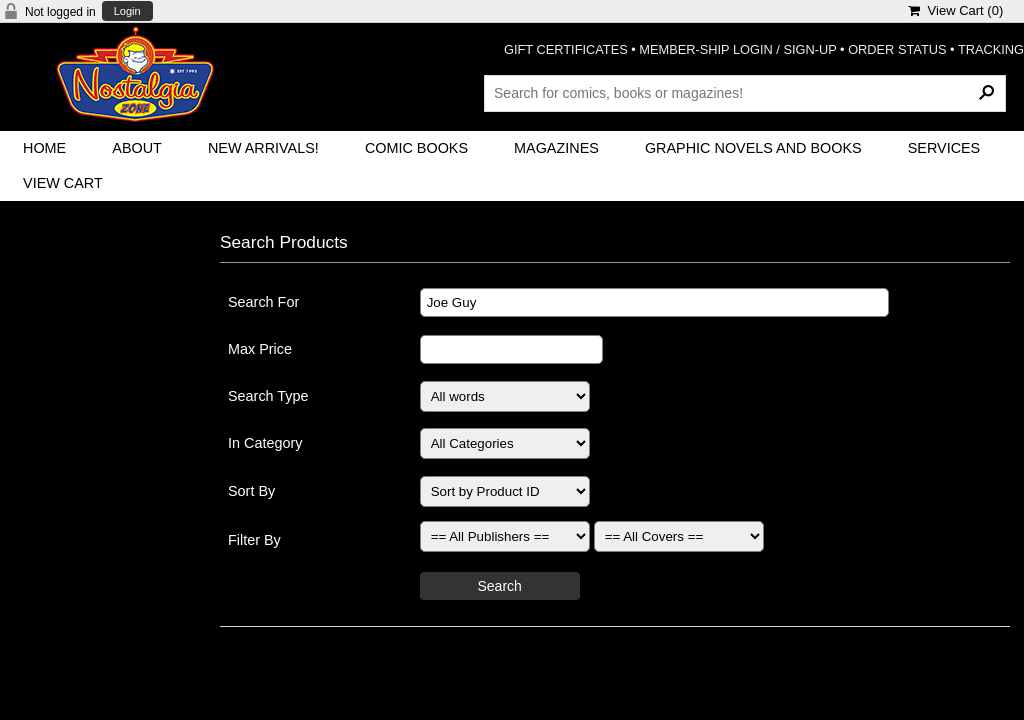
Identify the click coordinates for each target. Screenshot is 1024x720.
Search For (263, 302)
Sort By (251, 491)
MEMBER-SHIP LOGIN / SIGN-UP (737, 49)
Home (44, 148)
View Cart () (955, 10)
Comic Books (416, 148)
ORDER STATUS (897, 49)
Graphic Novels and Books (753, 148)
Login (127, 11)
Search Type (268, 396)
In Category (265, 443)
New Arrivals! (263, 148)
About (137, 148)
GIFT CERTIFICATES (566, 49)
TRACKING (991, 49)
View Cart (63, 183)
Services (944, 148)
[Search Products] (745, 93)
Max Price (260, 349)
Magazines (556, 148)
